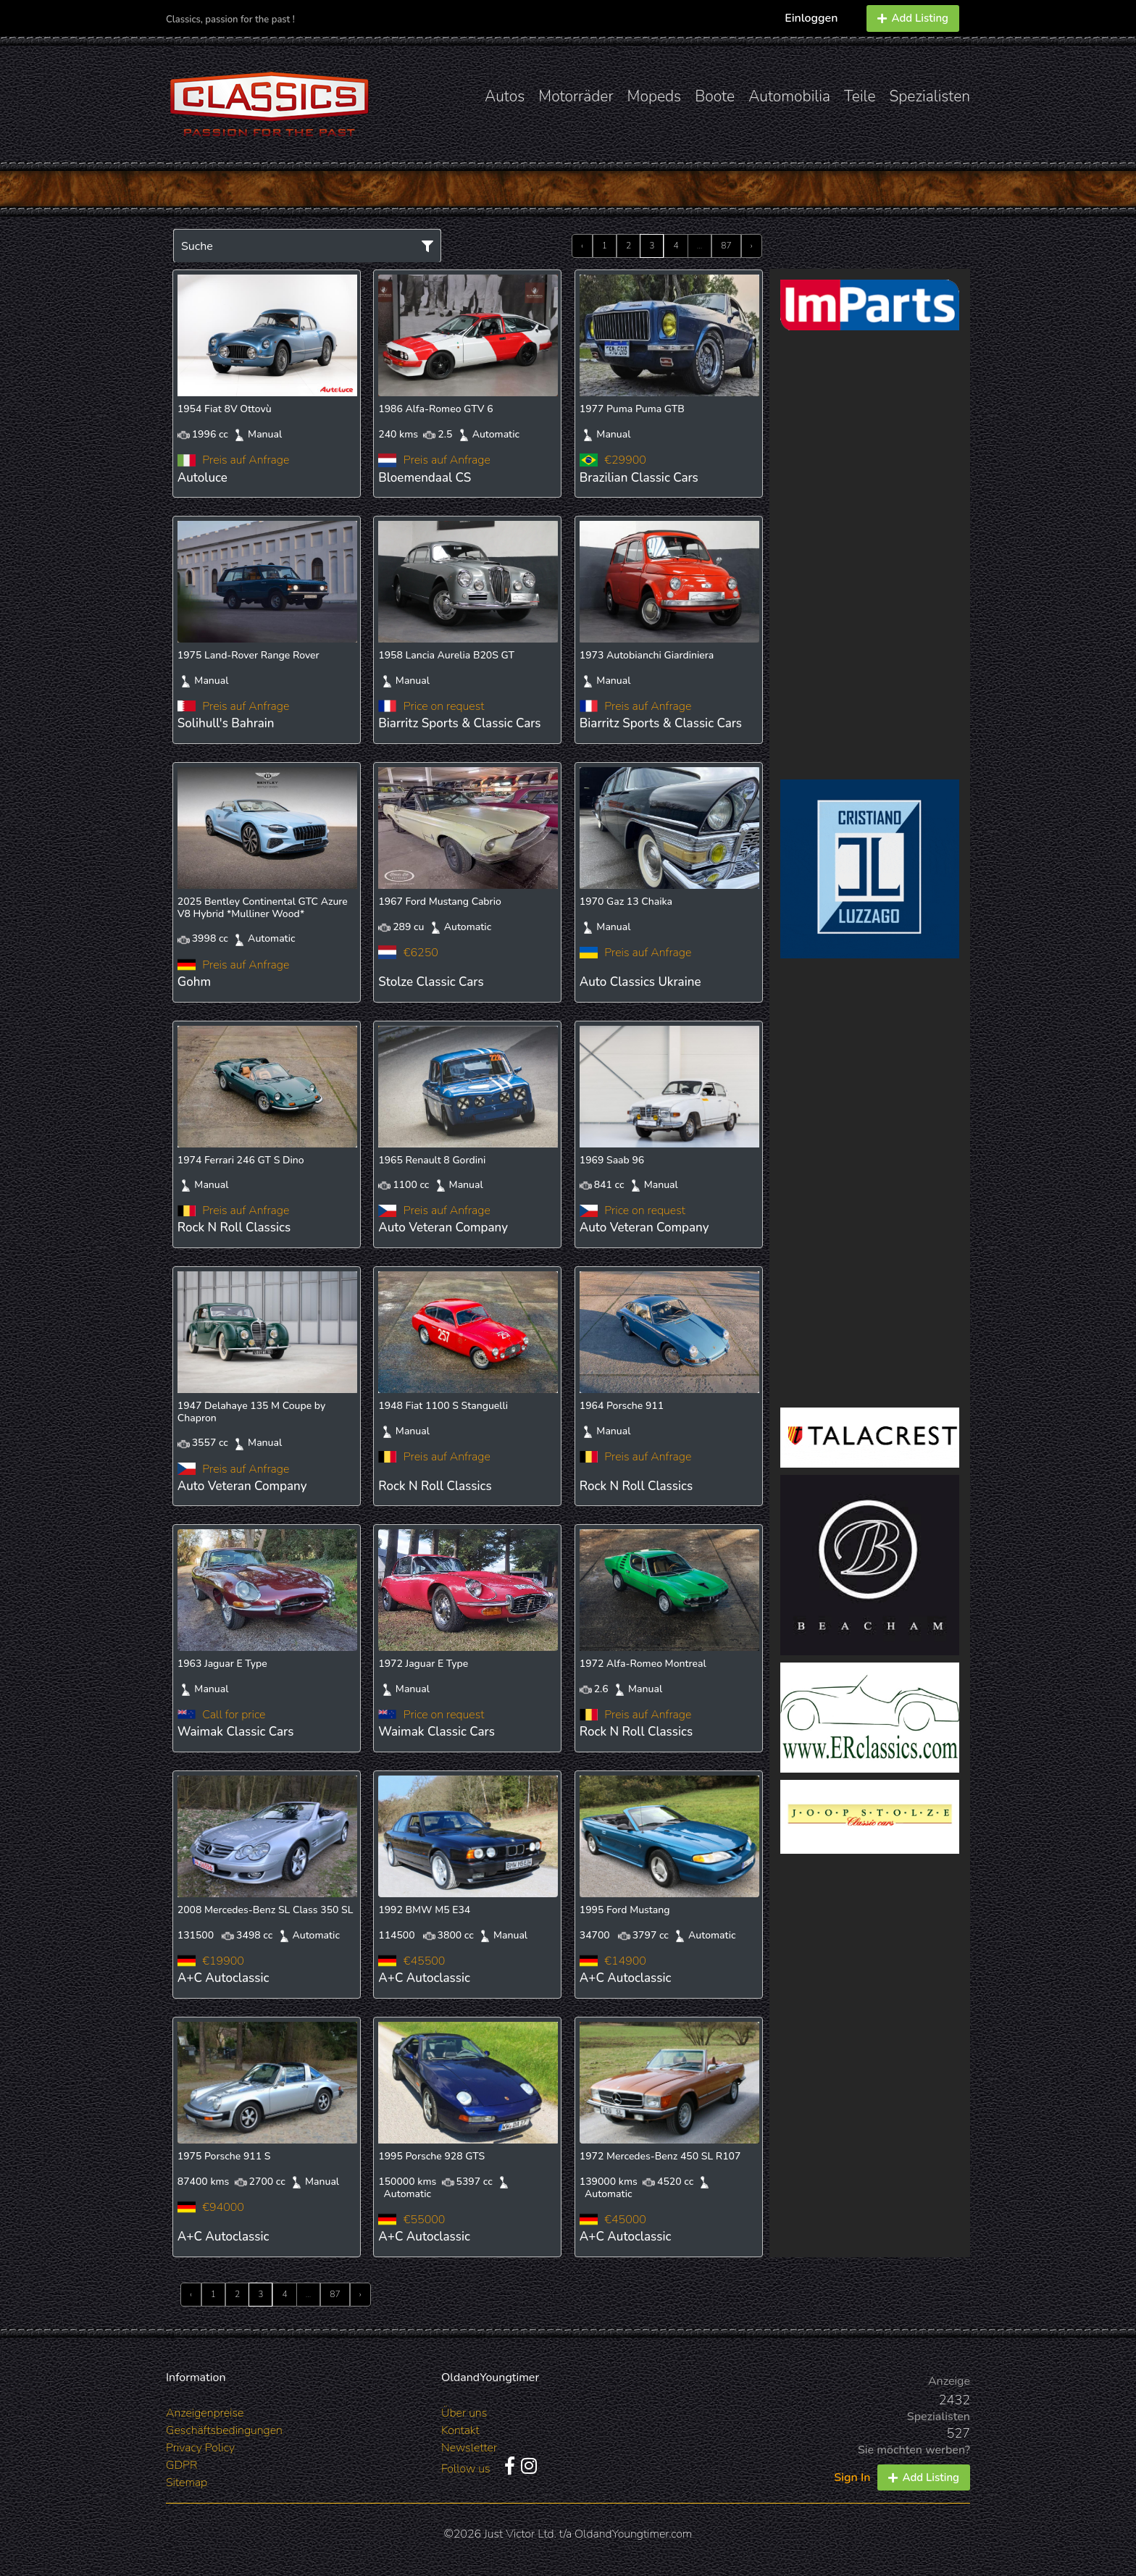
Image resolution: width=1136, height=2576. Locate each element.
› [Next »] (752, 245)
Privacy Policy (200, 2448)
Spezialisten (930, 96)
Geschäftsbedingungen (224, 2430)
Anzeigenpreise (204, 2413)
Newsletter (469, 2448)
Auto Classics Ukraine (640, 982)
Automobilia (789, 96)
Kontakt (460, 2430)
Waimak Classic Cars (236, 1731)
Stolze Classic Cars (430, 982)
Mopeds (654, 96)
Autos (505, 96)
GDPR (181, 2465)
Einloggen (811, 18)
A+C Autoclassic (224, 1978)
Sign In (852, 2477)
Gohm (194, 982)
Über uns (464, 2413)
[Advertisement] (870, 555)
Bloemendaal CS (424, 477)
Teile (860, 96)
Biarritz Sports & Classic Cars (459, 723)
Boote (715, 96)
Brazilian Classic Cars (639, 477)
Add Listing (912, 18)
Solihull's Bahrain (226, 723)
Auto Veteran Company (443, 1227)
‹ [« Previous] (582, 245)
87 (726, 245)
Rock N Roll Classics (234, 1227)
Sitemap (186, 2483)
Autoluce (202, 477)
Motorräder (575, 96)
